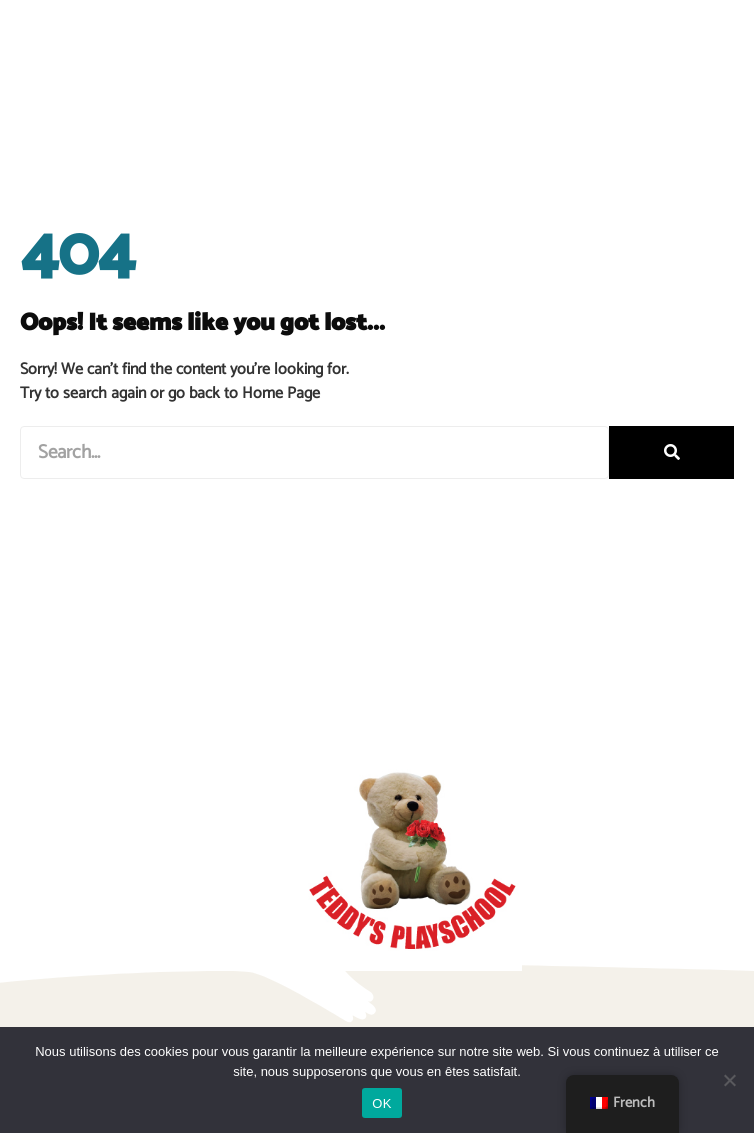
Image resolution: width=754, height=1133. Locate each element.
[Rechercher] (671, 452)
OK (381, 1103)
